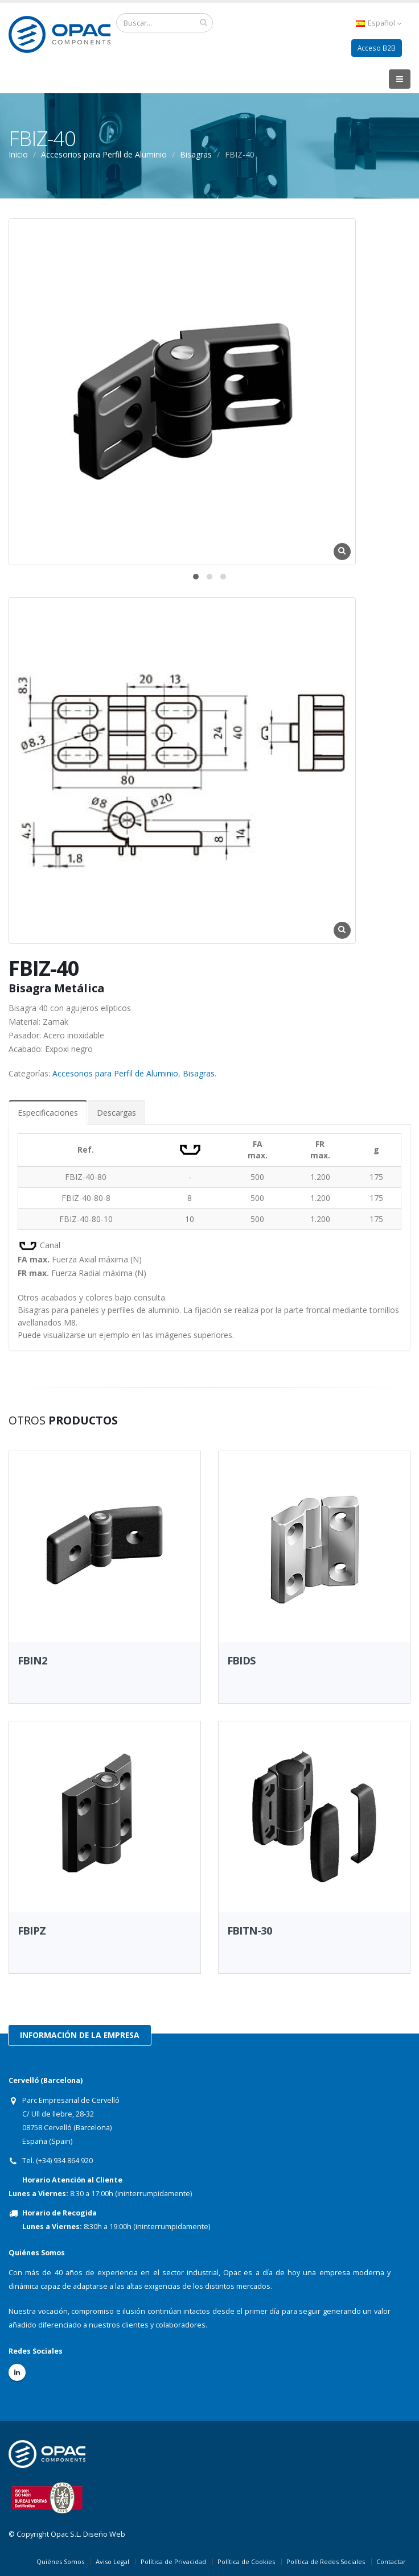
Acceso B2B (376, 48)
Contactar (391, 2561)
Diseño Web (104, 2534)
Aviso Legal (112, 2561)
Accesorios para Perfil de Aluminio (104, 154)
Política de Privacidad (173, 2561)
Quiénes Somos (60, 2561)
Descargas (116, 1112)
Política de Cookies (246, 2561)
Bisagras (196, 154)
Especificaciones (48, 1112)
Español (377, 23)
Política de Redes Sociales (325, 2561)
